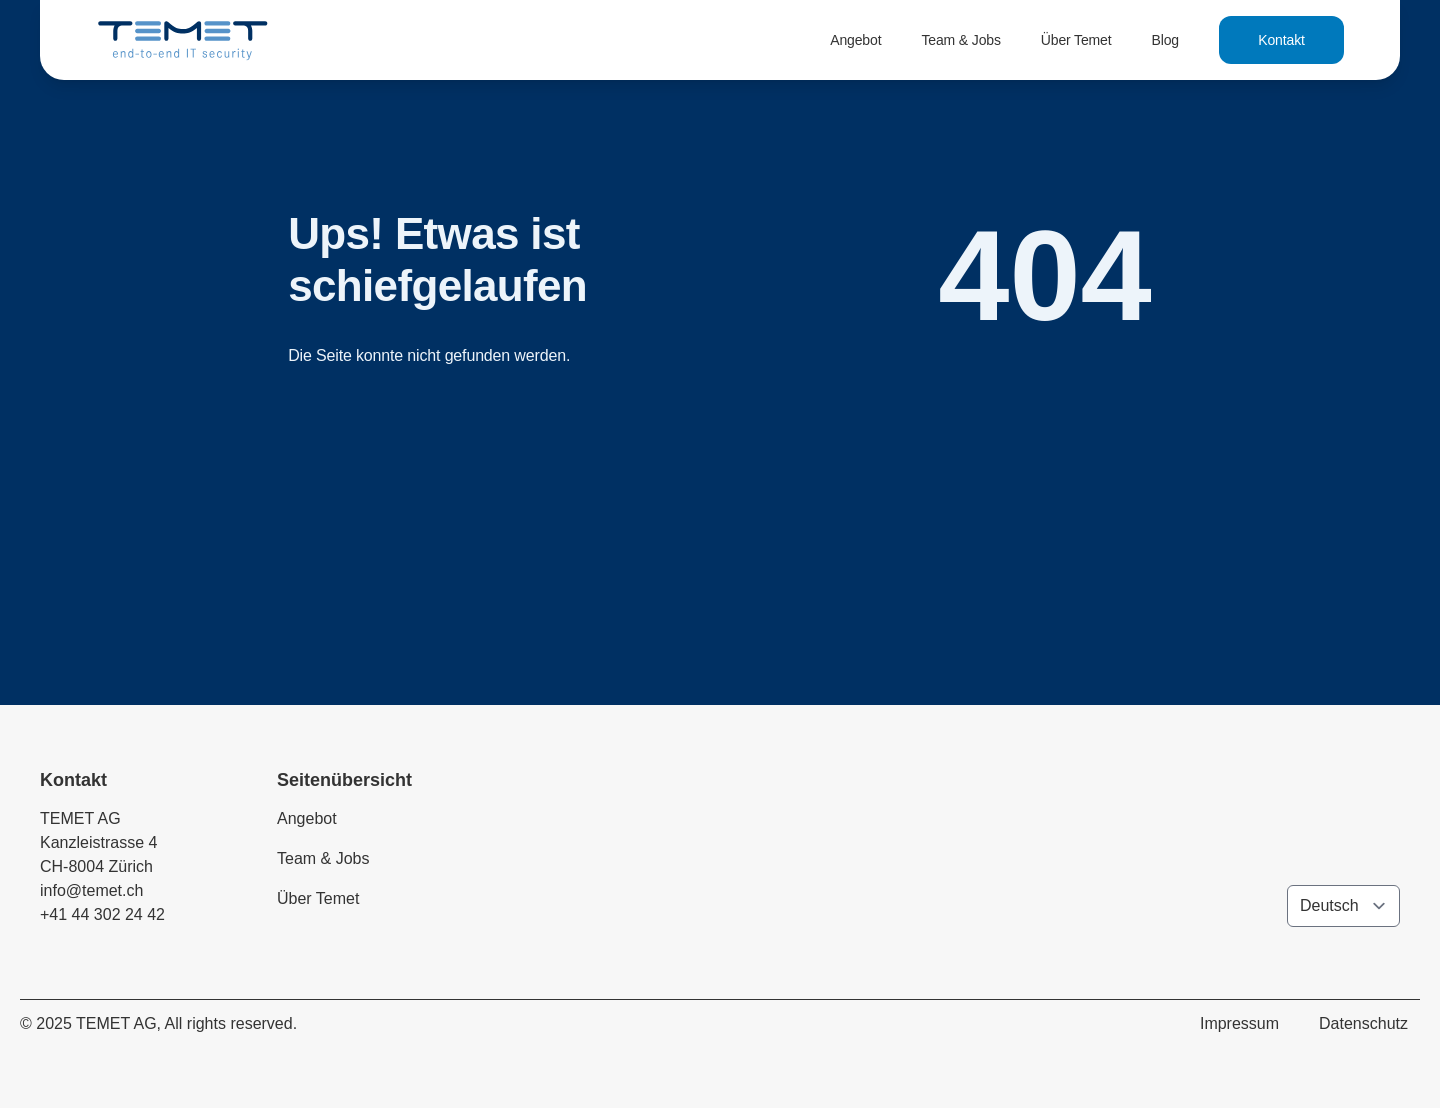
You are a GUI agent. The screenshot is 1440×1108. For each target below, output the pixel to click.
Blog (1165, 40)
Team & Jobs (960, 40)
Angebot (855, 40)
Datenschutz (1363, 1023)
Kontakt (1281, 40)
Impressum (1239, 1023)
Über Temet (1076, 40)
